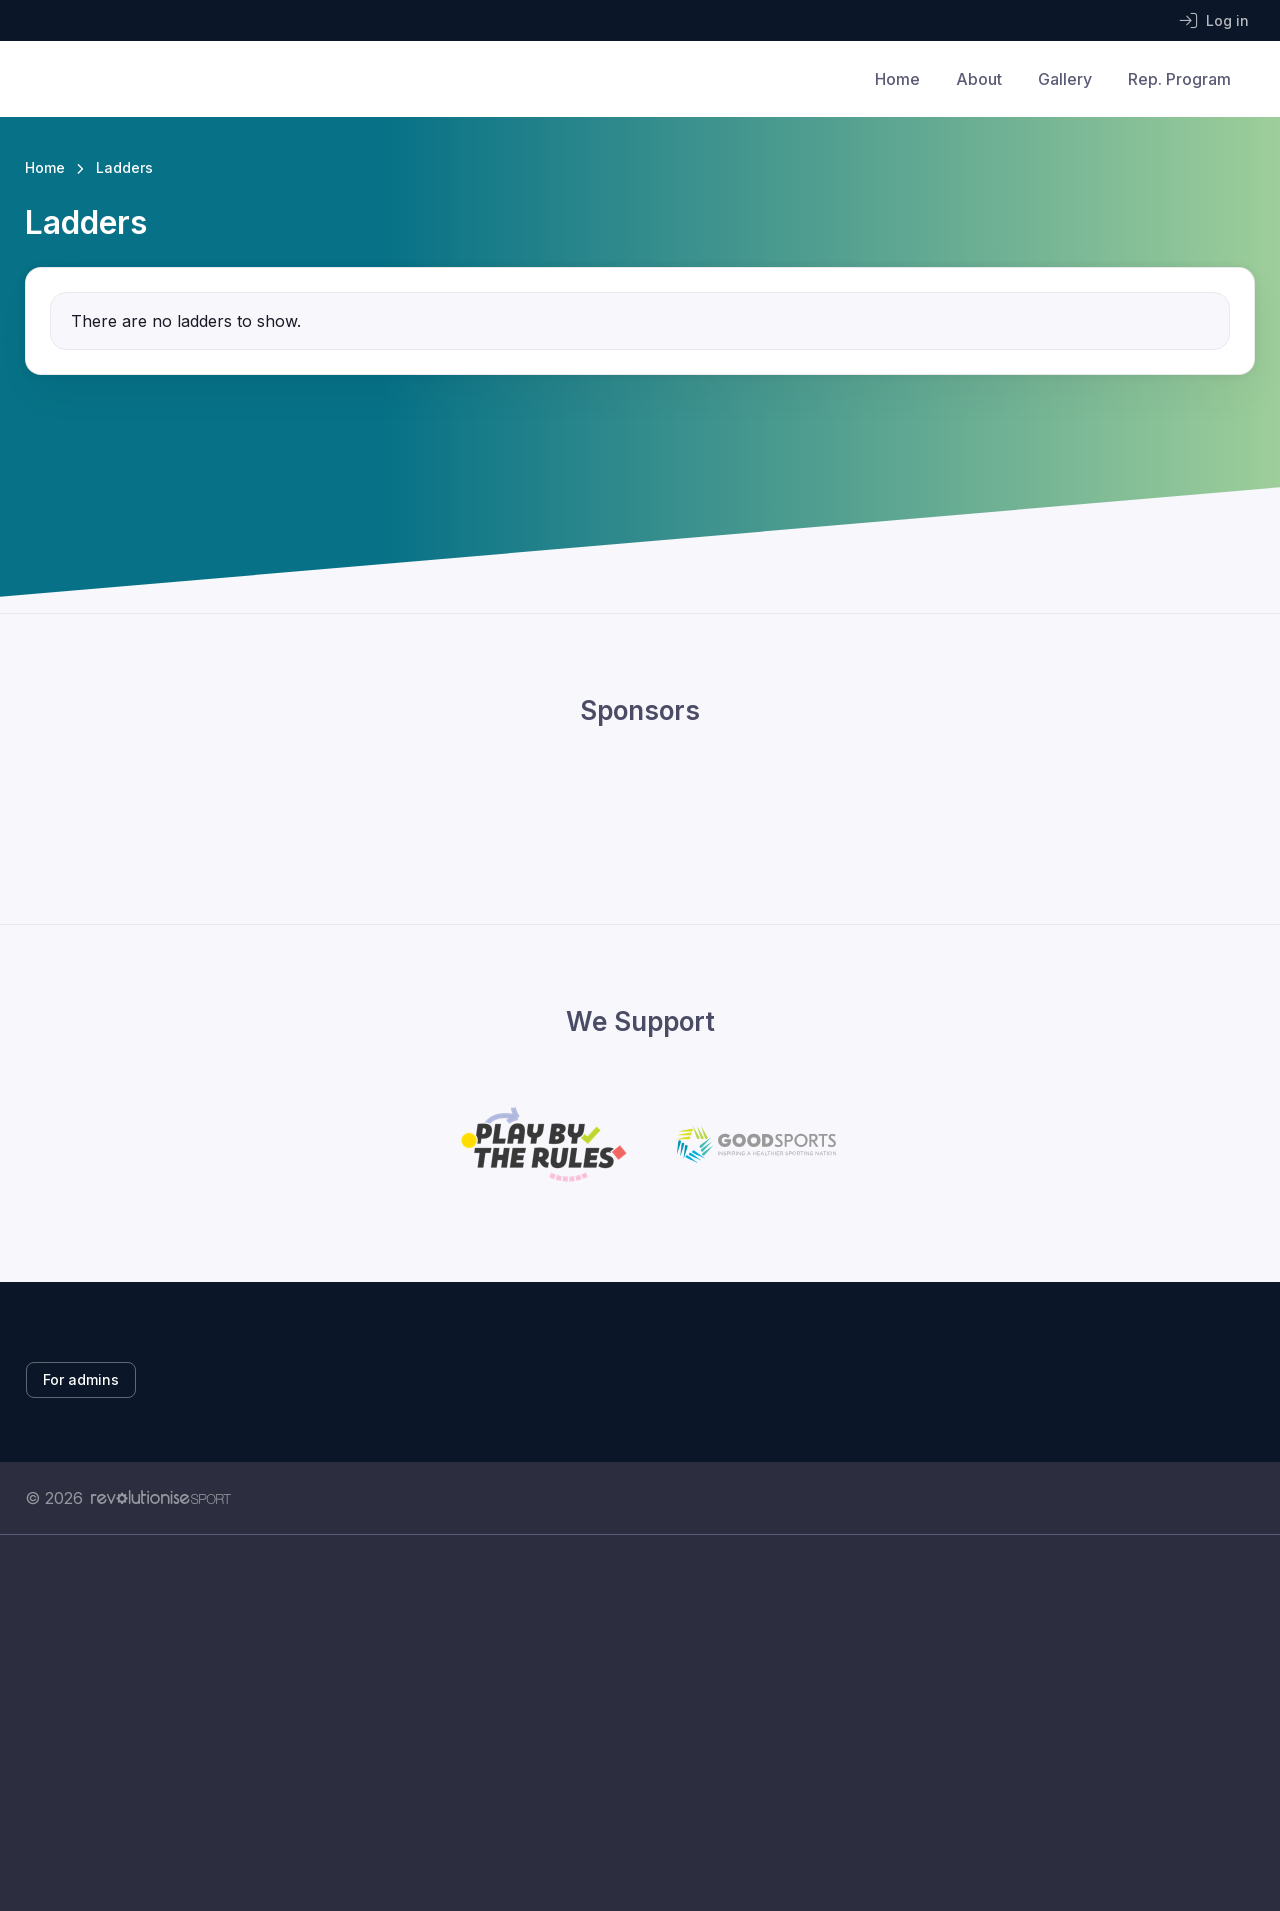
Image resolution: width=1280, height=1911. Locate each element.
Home (897, 79)
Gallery (1065, 79)
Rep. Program (1179, 79)
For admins (81, 1379)
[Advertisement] (625, 1723)
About (979, 79)
